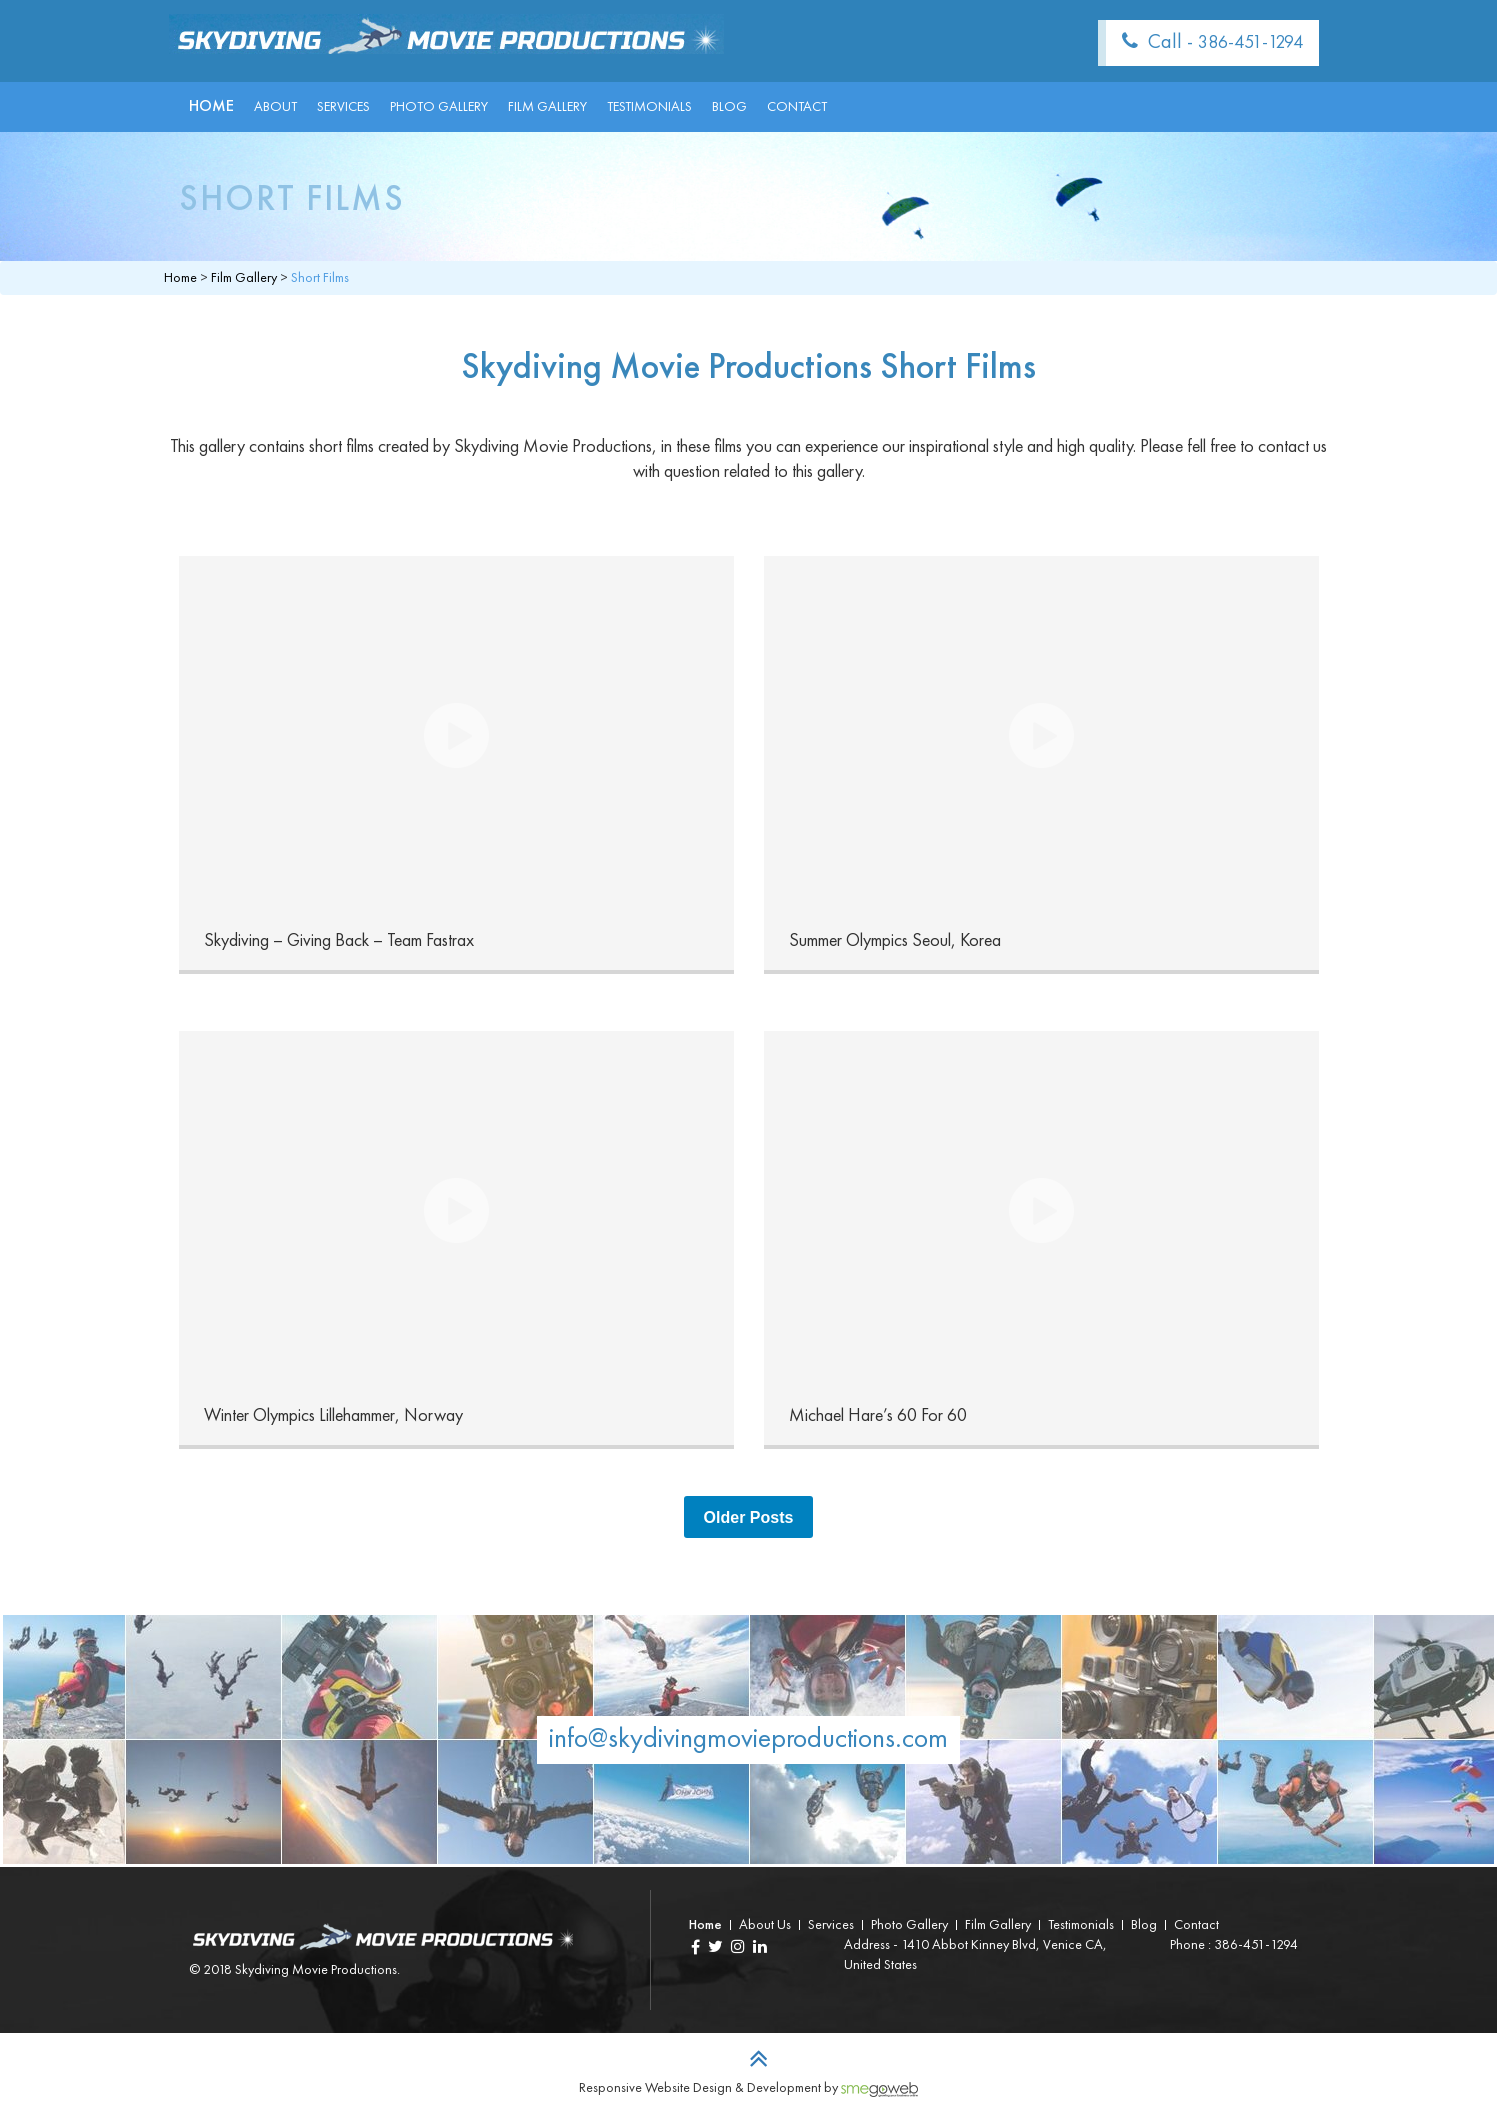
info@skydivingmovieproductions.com (748, 1740)
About (275, 107)
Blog (729, 107)
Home (211, 107)
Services (343, 107)
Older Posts (749, 1517)
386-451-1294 (1250, 43)
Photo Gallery (439, 107)
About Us (765, 1925)
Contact (797, 107)
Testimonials (649, 107)
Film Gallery (547, 107)
